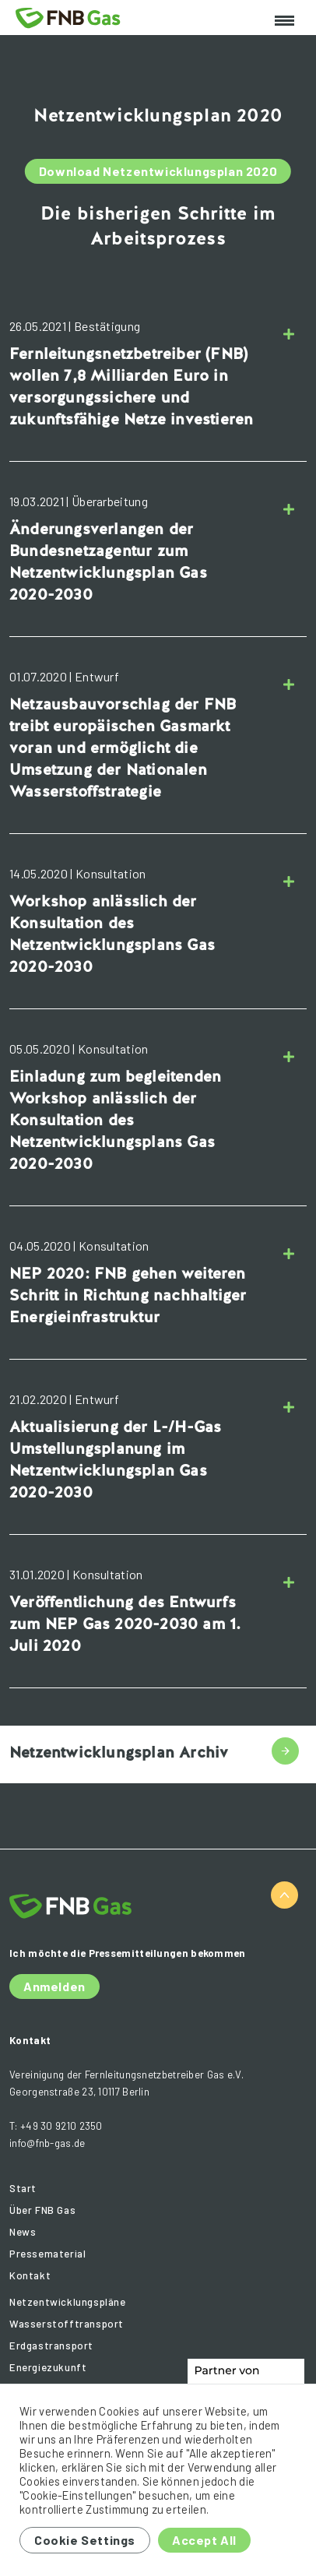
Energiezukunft (47, 2367)
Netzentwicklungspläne (67, 2302)
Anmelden (54, 1986)
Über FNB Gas (42, 2210)
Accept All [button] (204, 2539)
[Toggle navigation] (284, 21)
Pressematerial (47, 2253)
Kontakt (30, 2275)
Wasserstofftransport (66, 2323)
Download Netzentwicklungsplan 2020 (158, 171)
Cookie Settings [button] (84, 2539)
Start (23, 2188)
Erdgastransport (51, 2345)
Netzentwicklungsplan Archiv (118, 1752)
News (22, 2232)
